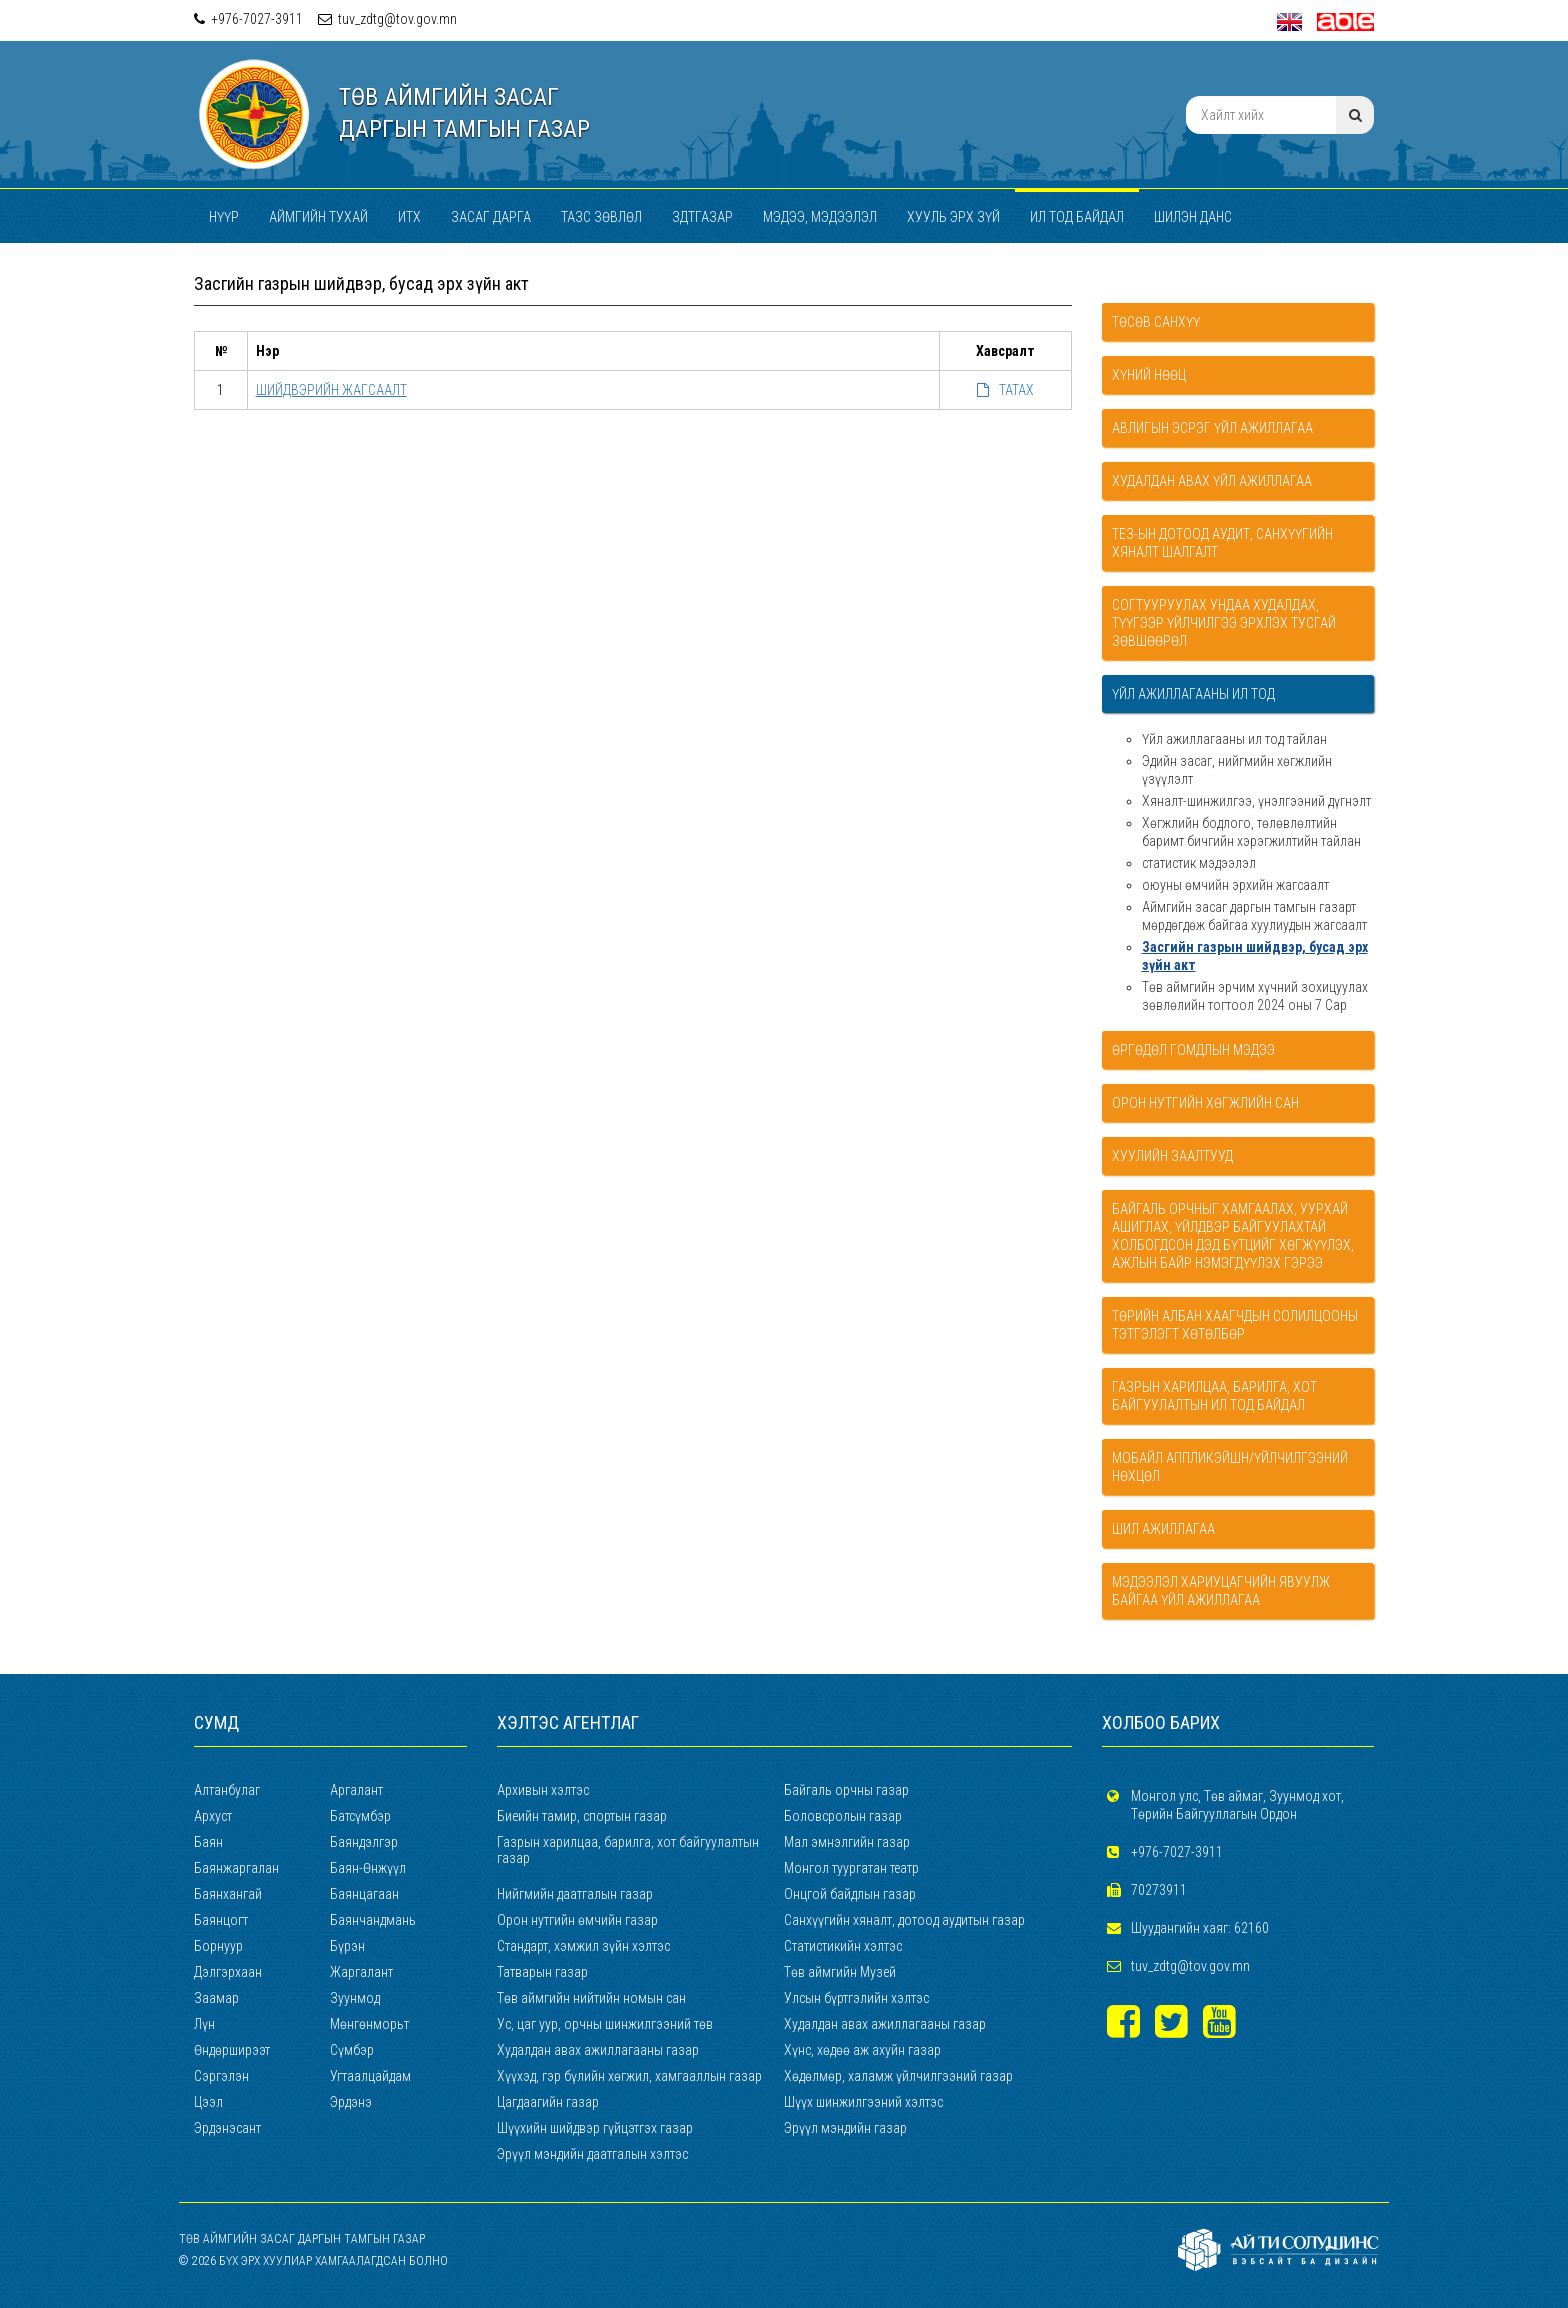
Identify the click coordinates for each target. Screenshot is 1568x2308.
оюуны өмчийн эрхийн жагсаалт (1235, 885)
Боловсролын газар (843, 1816)
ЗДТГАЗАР (702, 217)
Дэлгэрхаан (228, 1972)
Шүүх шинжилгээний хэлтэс (863, 2102)
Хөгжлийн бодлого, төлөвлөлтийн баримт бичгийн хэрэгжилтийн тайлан (1251, 832)
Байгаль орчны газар (846, 1790)
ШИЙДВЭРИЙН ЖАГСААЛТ (331, 390)
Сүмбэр (352, 2050)
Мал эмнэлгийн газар (847, 1842)
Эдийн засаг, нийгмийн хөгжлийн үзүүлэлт (1237, 770)
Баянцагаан (364, 1894)
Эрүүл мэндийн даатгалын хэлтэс (592, 2154)
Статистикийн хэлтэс (843, 1946)
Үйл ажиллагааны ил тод (1193, 694)
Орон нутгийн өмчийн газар (577, 1920)
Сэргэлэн (221, 2076)
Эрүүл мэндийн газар (845, 2128)
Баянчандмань (373, 1920)
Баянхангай (228, 1894)
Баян (208, 1842)
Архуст (213, 1816)
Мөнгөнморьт (369, 2024)
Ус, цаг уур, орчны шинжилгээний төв (605, 2024)
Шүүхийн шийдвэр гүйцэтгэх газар (595, 2128)
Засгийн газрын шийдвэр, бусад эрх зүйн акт (1255, 956)
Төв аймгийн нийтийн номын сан (591, 1998)
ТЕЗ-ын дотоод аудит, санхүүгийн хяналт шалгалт (1222, 543)
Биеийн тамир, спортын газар (582, 1816)
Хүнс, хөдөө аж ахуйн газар (862, 2050)
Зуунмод (355, 1998)
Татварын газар (542, 1972)
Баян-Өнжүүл (368, 1868)
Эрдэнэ (351, 2102)
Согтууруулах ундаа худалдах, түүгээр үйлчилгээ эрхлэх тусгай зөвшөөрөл (1224, 623)
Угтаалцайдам (370, 2076)
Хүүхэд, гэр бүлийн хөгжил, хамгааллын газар (629, 2076)
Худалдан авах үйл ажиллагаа (1212, 481)
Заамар (216, 1998)
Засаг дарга (491, 217)
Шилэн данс (1193, 217)
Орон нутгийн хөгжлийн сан (1205, 1103)
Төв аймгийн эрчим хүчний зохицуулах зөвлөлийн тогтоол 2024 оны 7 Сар (1255, 996)
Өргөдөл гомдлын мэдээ (1193, 1050)
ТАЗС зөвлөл (601, 217)
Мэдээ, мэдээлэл (820, 217)
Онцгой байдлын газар (850, 1894)
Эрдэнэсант (227, 2128)
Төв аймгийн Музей (840, 1972)
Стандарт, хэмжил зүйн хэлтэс (583, 1946)
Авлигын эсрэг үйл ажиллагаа (1212, 428)
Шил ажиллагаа (1163, 1529)
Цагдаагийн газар (548, 2102)
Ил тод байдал (1077, 217)
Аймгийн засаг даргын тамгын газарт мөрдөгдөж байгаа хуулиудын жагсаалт (1254, 916)
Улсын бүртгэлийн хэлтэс (856, 1998)
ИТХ (409, 217)
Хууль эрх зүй (953, 217)
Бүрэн (347, 1946)
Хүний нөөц (1149, 375)
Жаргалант (361, 1972)
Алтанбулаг (227, 1790)
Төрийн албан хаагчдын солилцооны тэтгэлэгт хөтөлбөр (1235, 1325)
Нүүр (224, 217)
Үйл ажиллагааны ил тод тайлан (1234, 739)
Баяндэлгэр (364, 1842)
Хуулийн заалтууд (1172, 1156)
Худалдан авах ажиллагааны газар (885, 2024)
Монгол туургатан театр (851, 1868)
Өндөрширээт (232, 2050)
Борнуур (218, 1946)
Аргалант (356, 1790)
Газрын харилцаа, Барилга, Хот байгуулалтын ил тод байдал (1214, 1396)
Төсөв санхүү (1156, 322)
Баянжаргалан (236, 1868)
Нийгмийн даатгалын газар (575, 1894)
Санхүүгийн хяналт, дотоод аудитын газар (904, 1920)
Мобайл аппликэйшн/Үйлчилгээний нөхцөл (1230, 1467)
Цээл (208, 2102)
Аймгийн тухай (318, 217)
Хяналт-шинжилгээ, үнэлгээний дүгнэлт (1256, 801)
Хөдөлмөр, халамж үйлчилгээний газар (898, 2076)
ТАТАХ (1005, 390)
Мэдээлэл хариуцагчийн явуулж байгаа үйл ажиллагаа (1221, 1591)
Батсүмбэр (360, 1816)
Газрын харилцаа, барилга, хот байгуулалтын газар (628, 1850)
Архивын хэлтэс (543, 1790)
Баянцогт (221, 1920)
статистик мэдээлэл (1199, 863)
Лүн (204, 2024)
